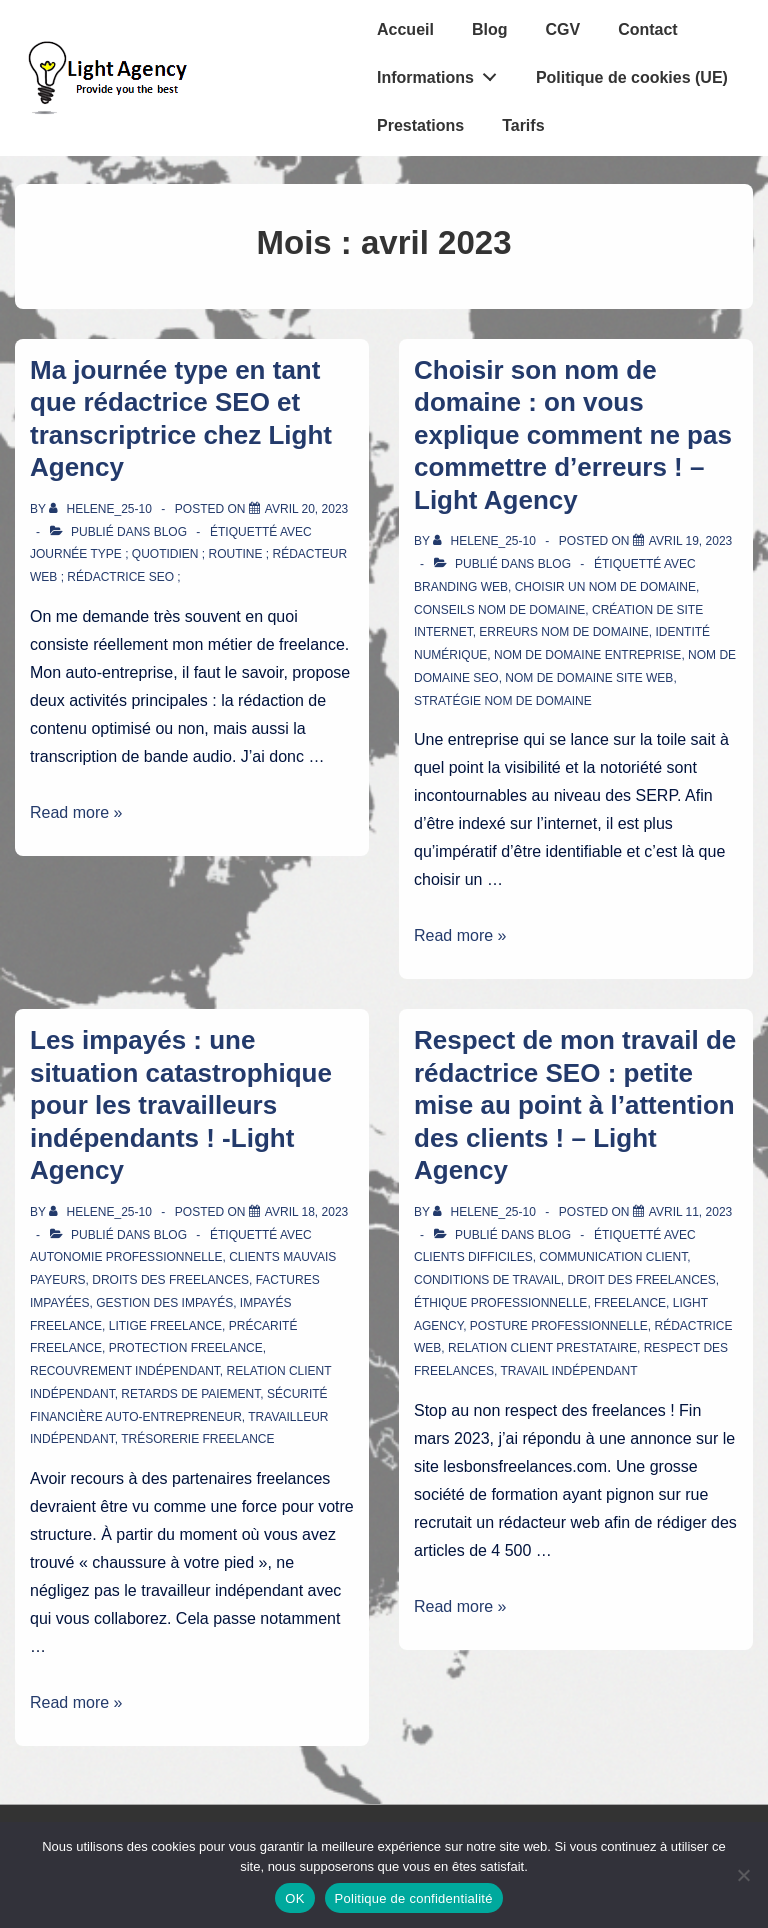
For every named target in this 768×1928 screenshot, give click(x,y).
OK (294, 1898)
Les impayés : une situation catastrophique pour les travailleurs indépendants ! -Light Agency (181, 1105)
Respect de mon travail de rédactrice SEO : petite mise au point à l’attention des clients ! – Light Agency (575, 1105)
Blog (490, 29)
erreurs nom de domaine (563, 632)
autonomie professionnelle (126, 1257)
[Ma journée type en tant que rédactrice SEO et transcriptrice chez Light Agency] (306, 509)
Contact (648, 29)
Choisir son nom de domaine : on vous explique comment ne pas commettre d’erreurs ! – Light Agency (573, 435)
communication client (613, 1257)
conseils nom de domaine (499, 610)
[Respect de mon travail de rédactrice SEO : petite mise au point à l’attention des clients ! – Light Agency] (690, 1212)
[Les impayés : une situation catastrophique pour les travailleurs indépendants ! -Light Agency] (306, 1212)
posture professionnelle (559, 1326)
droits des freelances (170, 1280)
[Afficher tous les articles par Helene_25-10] (102, 509)
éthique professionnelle (500, 1303)
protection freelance (186, 1348)
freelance (630, 1303)
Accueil (405, 29)
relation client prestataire (542, 1348)
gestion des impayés (164, 1303)
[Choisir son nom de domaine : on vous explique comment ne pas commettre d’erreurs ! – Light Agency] (690, 541)
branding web (461, 587)
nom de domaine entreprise (587, 655)
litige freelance (165, 1326)
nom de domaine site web (589, 678)
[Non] (743, 1875)
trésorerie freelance (197, 1439)
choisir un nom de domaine (605, 587)
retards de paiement (190, 1394)
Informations (442, 73)
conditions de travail (487, 1280)
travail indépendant (568, 1371)
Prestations (420, 125)
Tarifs (523, 125)
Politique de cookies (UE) (632, 77)
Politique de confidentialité (414, 1898)
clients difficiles (473, 1257)
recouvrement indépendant (125, 1371)
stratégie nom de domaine (503, 701)
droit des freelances (641, 1280)
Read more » (76, 812)
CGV (562, 29)
